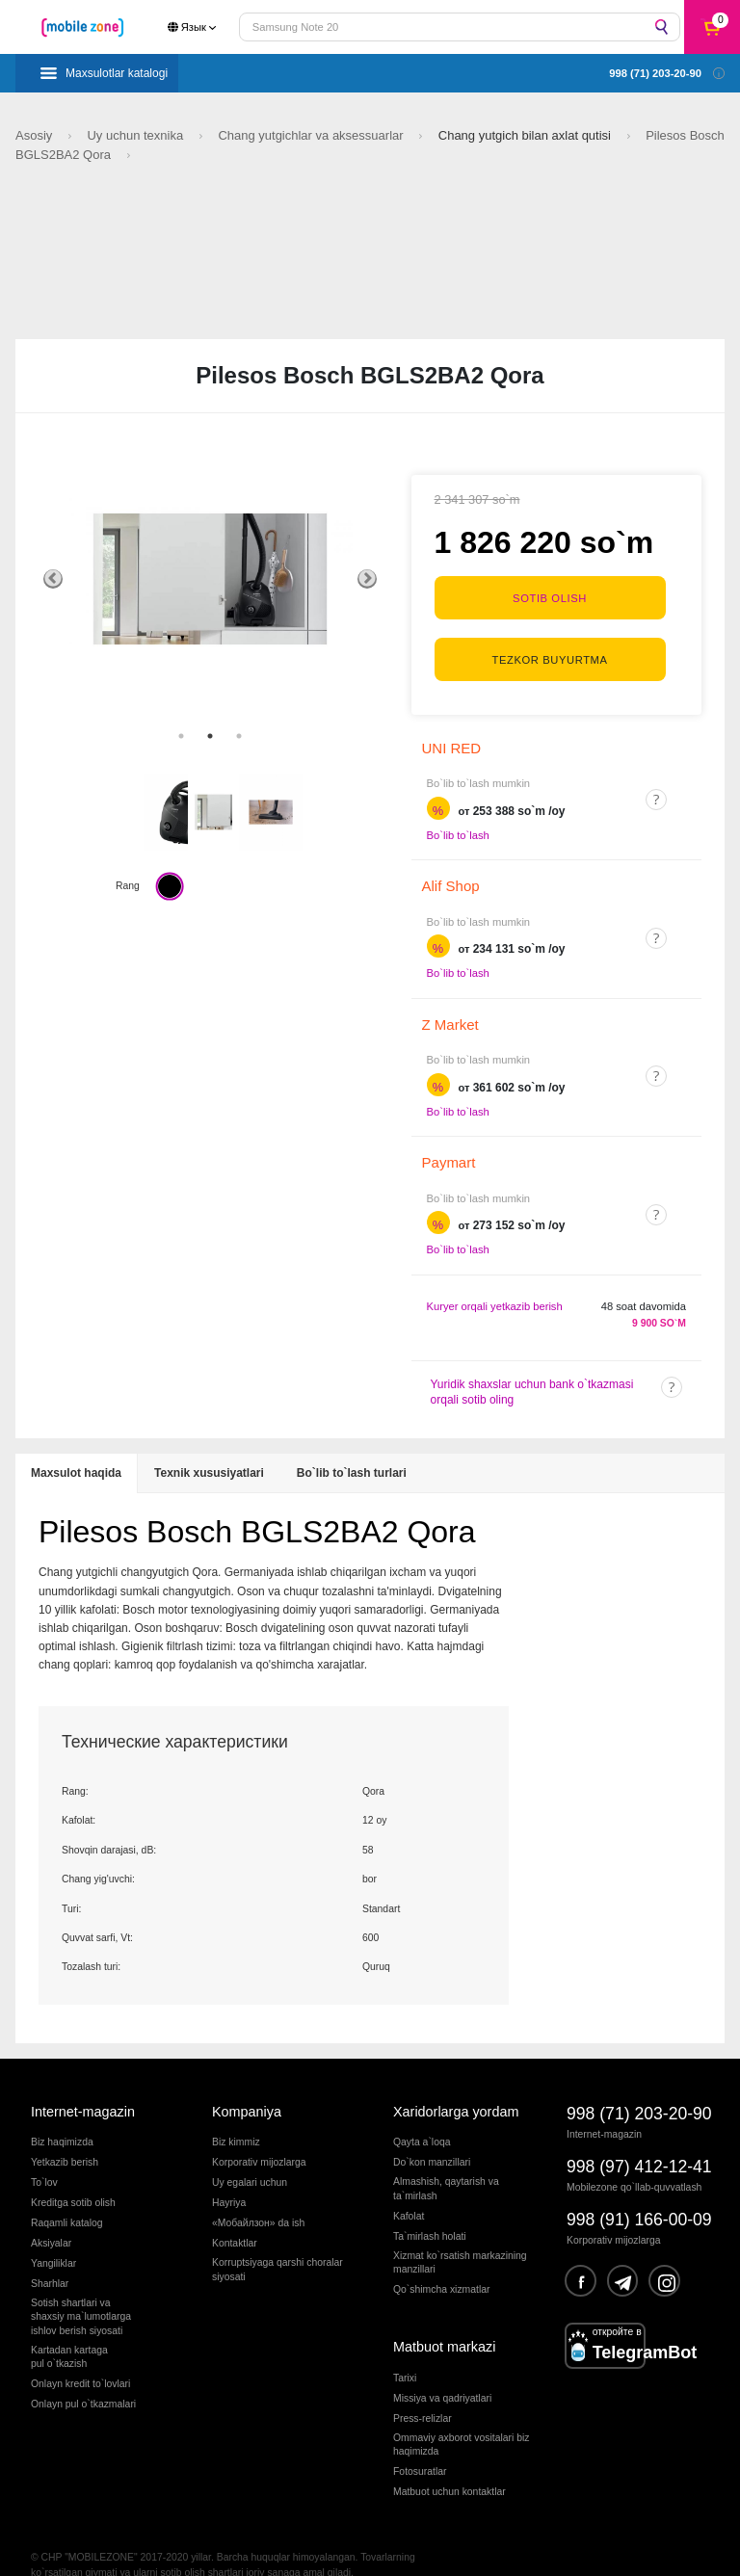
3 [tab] (239, 736)
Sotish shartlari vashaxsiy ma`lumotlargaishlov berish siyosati (81, 2289)
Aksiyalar (51, 2216)
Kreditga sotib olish (73, 2175)
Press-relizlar (422, 2390)
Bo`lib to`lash (458, 807)
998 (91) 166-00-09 (639, 2192)
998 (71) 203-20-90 (639, 2085)
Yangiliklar (53, 2236)
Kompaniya (246, 2083)
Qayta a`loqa (422, 2115)
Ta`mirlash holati (429, 2208)
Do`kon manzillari (431, 2135)
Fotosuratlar (419, 2443)
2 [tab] (210, 736)
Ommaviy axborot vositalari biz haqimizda (461, 2417)
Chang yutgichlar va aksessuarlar (312, 135)
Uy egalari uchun (249, 2155)
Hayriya (229, 2175)
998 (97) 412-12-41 (639, 2138)
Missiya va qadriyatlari (442, 2370)
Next (367, 579)
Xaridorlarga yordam (455, 2083)
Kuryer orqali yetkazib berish (495, 1278)
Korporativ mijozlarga (259, 2135)
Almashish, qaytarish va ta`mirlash (446, 2161)
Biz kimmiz (236, 2115)
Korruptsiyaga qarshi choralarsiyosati (277, 2242)
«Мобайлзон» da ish (258, 2196)
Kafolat (408, 2188)
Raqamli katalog (67, 2196)
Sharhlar (49, 2255)
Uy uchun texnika (136, 135)
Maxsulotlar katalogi (117, 73)
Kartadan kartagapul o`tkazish (69, 2329)
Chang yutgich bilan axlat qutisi (526, 135)
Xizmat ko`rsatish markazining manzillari (460, 2234)
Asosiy (35, 135)
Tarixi (404, 2350)
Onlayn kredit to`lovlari (80, 2356)
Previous (53, 579)
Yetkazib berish (64, 2135)
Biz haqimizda (62, 2115)
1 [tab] (181, 736)
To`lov (44, 2155)
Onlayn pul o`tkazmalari (83, 2376)
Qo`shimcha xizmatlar (441, 2261)
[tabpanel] (210, 579)
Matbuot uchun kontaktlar (449, 2463)
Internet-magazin (83, 2083)
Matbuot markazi (444, 2319)
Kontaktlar (234, 2216)
